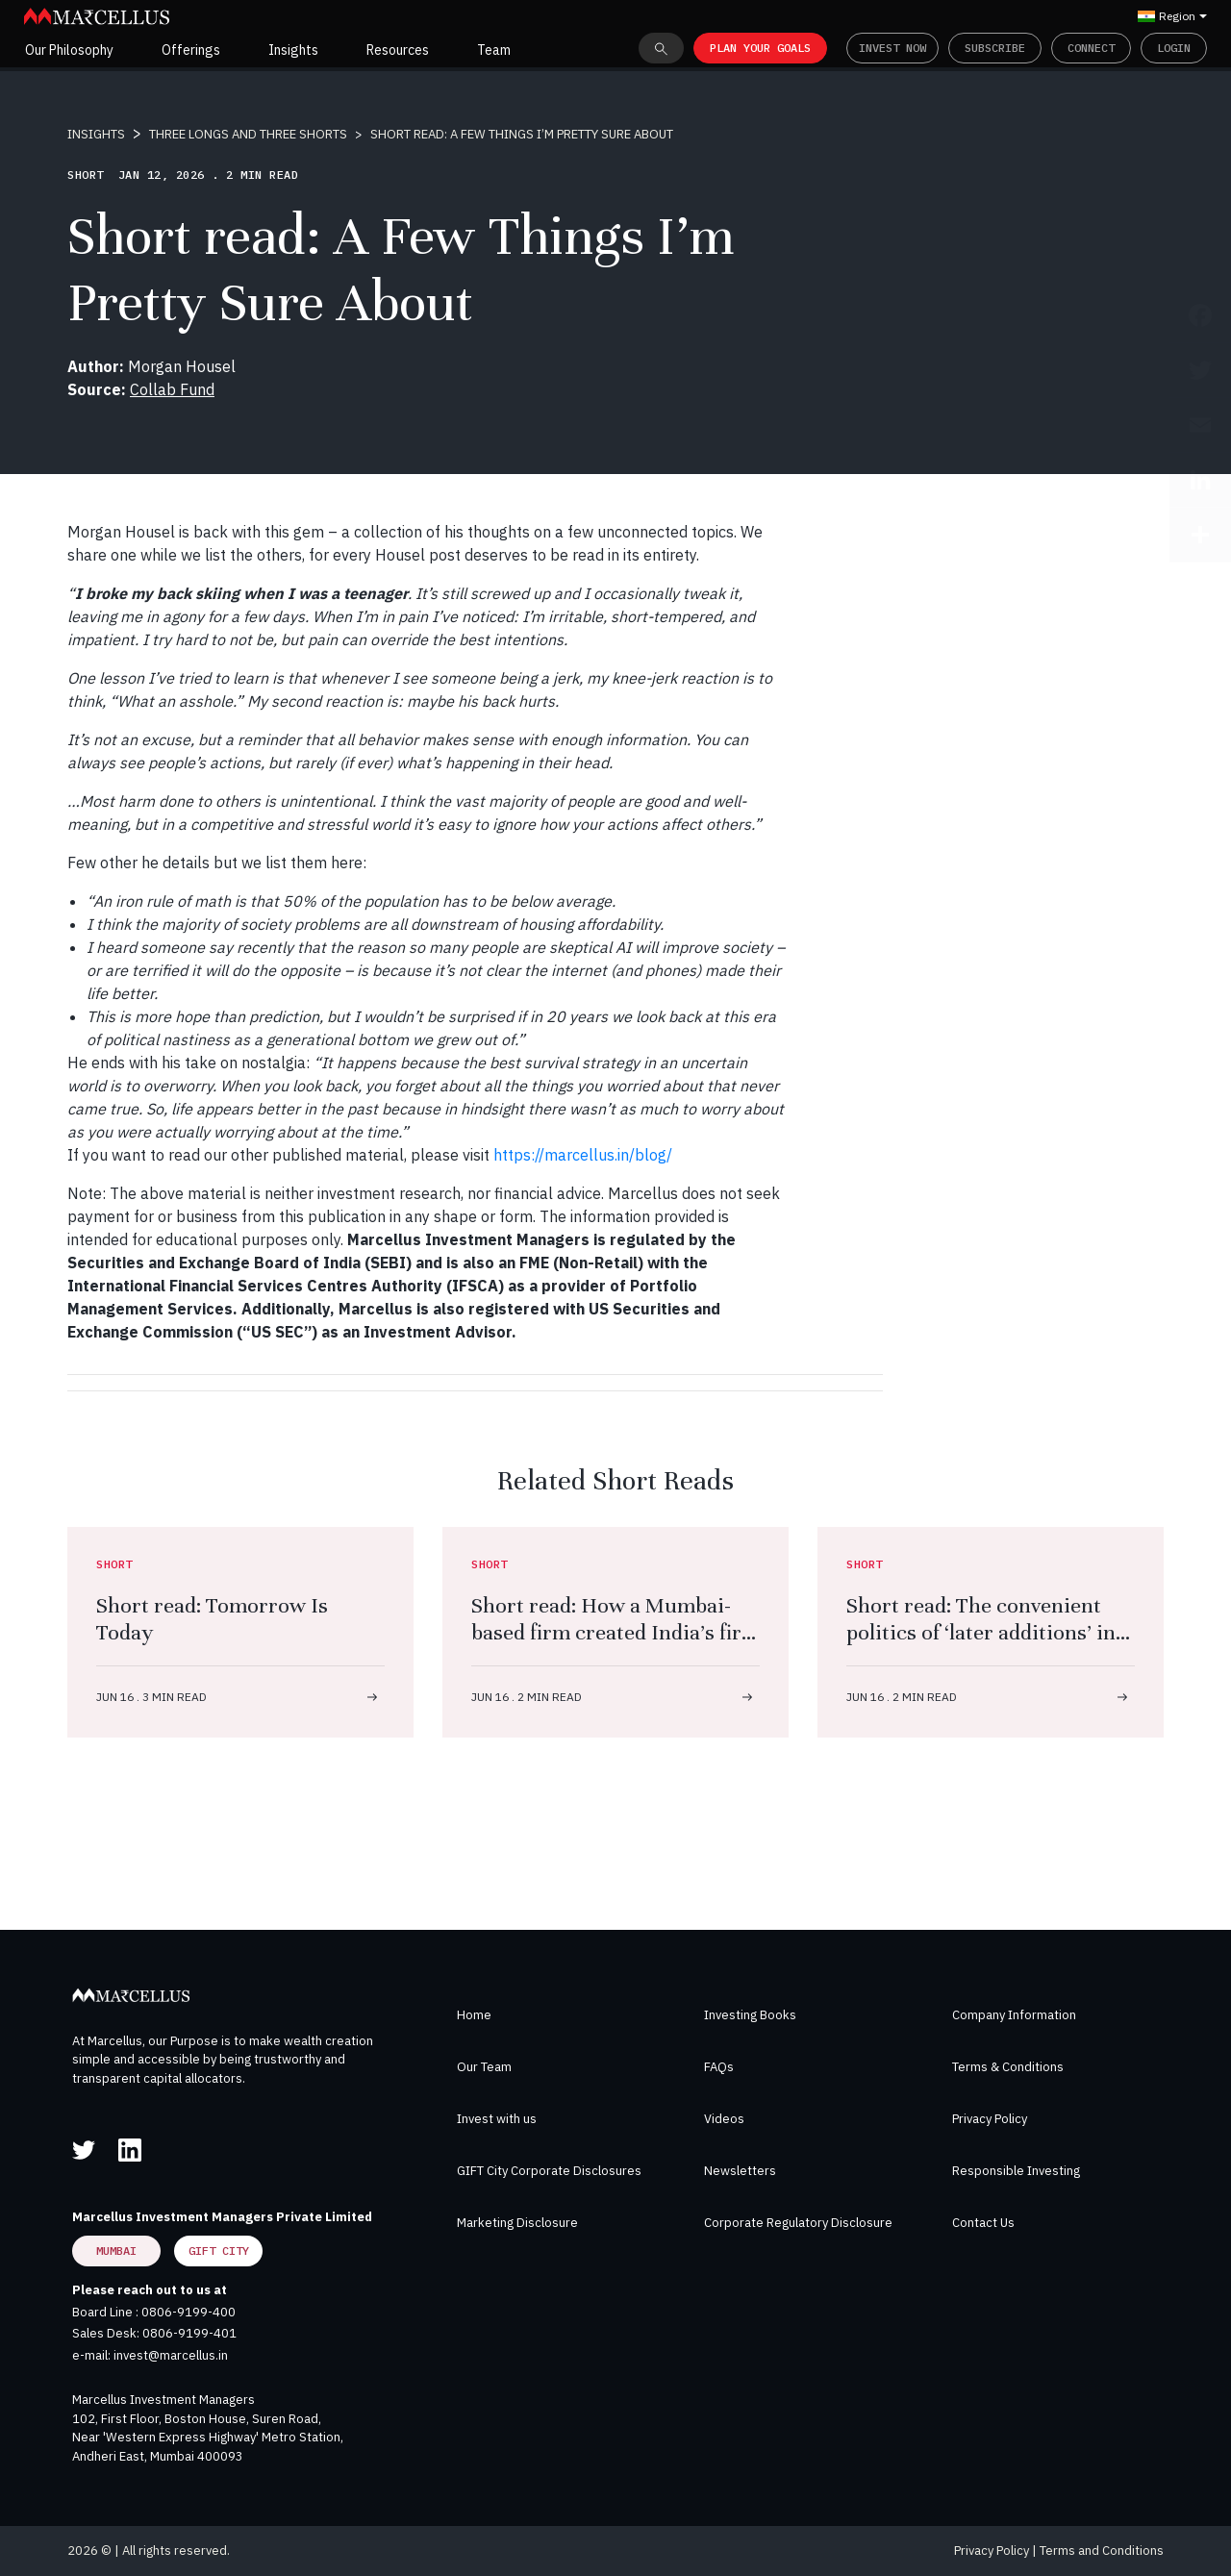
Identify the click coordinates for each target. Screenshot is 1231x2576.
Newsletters (740, 2171)
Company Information (1014, 2015)
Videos (724, 2119)
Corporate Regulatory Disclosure (798, 2222)
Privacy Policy (989, 2119)
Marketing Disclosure (517, 2222)
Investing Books (750, 2015)
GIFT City (218, 2250)
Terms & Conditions (1008, 2067)
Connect (1091, 47)
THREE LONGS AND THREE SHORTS (248, 134)
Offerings (191, 50)
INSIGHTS (96, 134)
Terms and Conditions (1102, 2550)
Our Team (484, 2067)
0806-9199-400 (188, 2312)
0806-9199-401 (189, 2333)
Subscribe (995, 47)
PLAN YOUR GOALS (760, 47)
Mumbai (116, 2250)
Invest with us (497, 2119)
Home (474, 2015)
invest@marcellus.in (170, 2355)
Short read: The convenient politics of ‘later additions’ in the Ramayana (981, 1632)
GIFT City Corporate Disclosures (549, 2171)
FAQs (719, 2067)
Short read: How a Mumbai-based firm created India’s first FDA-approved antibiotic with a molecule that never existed (615, 1645)
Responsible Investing (1016, 2171)
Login (1174, 47)
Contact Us (983, 2222)
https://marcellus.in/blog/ (582, 1154)
